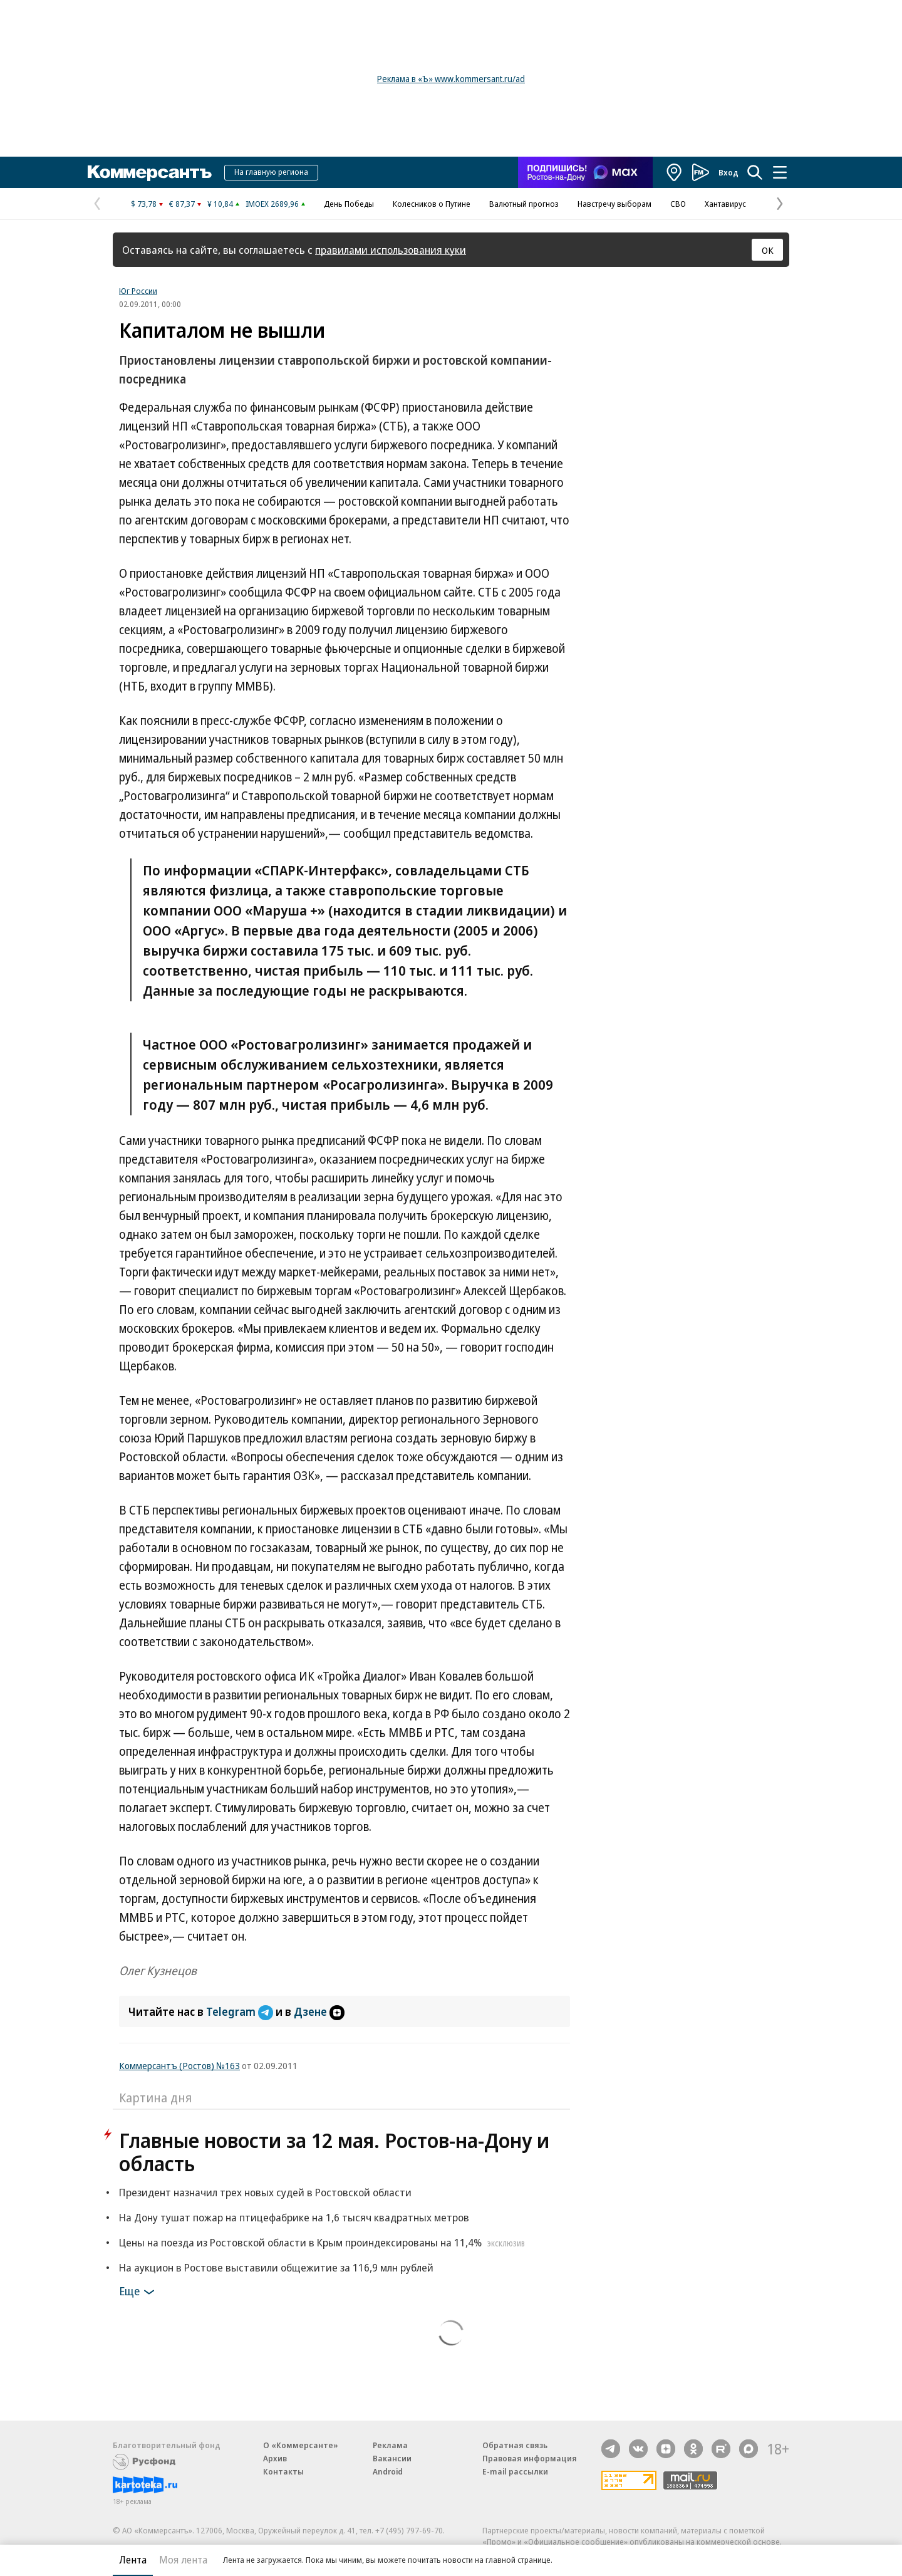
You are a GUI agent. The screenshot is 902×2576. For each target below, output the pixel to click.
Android (388, 2471)
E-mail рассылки (515, 2471)
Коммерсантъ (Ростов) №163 (179, 2065)
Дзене (319, 2011)
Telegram (241, 2011)
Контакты (283, 2471)
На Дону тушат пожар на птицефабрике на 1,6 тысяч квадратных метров (294, 2217)
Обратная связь (514, 2445)
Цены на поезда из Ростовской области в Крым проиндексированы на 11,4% (323, 2242)
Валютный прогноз (524, 203)
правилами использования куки (390, 249)
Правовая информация (529, 2458)
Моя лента (183, 2560)
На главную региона (271, 171)
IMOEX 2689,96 (272, 203)
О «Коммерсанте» (300, 2445)
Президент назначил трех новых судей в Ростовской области (265, 2192)
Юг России (138, 290)
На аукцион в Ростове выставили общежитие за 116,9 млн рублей (276, 2267)
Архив (275, 2458)
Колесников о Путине (431, 203)
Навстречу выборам (614, 203)
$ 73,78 (144, 203)
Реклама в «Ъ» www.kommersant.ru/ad (451, 79)
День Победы (349, 203)
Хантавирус (725, 203)
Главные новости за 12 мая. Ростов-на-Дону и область (334, 2151)
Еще (138, 2292)
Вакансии (392, 2458)
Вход (728, 172)
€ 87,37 (182, 203)
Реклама (390, 2445)
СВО (678, 203)
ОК (768, 250)
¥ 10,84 (220, 203)
